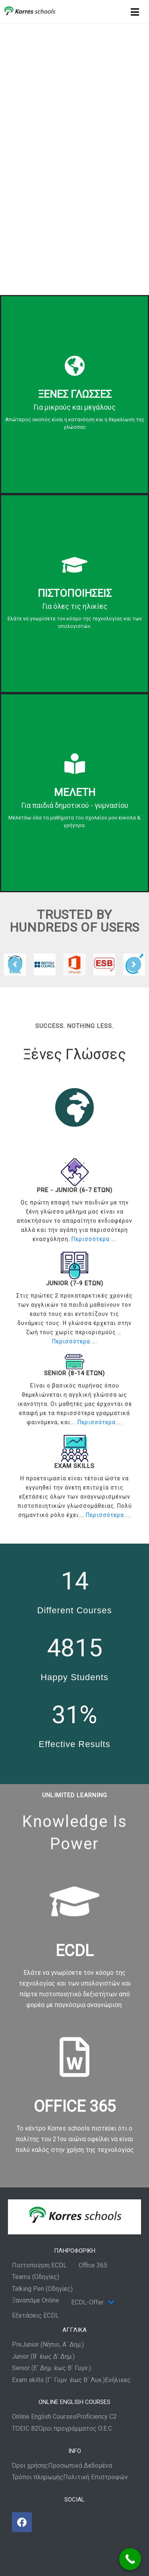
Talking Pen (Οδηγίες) (42, 2289)
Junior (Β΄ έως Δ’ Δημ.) (43, 2357)
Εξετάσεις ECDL (35, 2316)
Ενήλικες (118, 2380)
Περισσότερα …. (94, 1239)
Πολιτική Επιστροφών (95, 2477)
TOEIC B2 (25, 2429)
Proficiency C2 (96, 2417)
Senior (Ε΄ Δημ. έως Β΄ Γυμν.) (51, 2368)
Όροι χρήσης (30, 2466)
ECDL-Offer (93, 2302)
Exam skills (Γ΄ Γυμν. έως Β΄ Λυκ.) (58, 2380)
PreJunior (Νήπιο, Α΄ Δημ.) (48, 2345)
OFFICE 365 (75, 2106)
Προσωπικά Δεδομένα (80, 2466)
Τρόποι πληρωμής (37, 2477)
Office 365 (93, 2265)
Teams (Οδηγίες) (35, 2277)
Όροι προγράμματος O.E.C (75, 2429)
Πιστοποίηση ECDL (39, 2265)
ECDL (75, 1950)
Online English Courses (44, 2417)
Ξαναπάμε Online (35, 2300)
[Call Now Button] (130, 2559)
